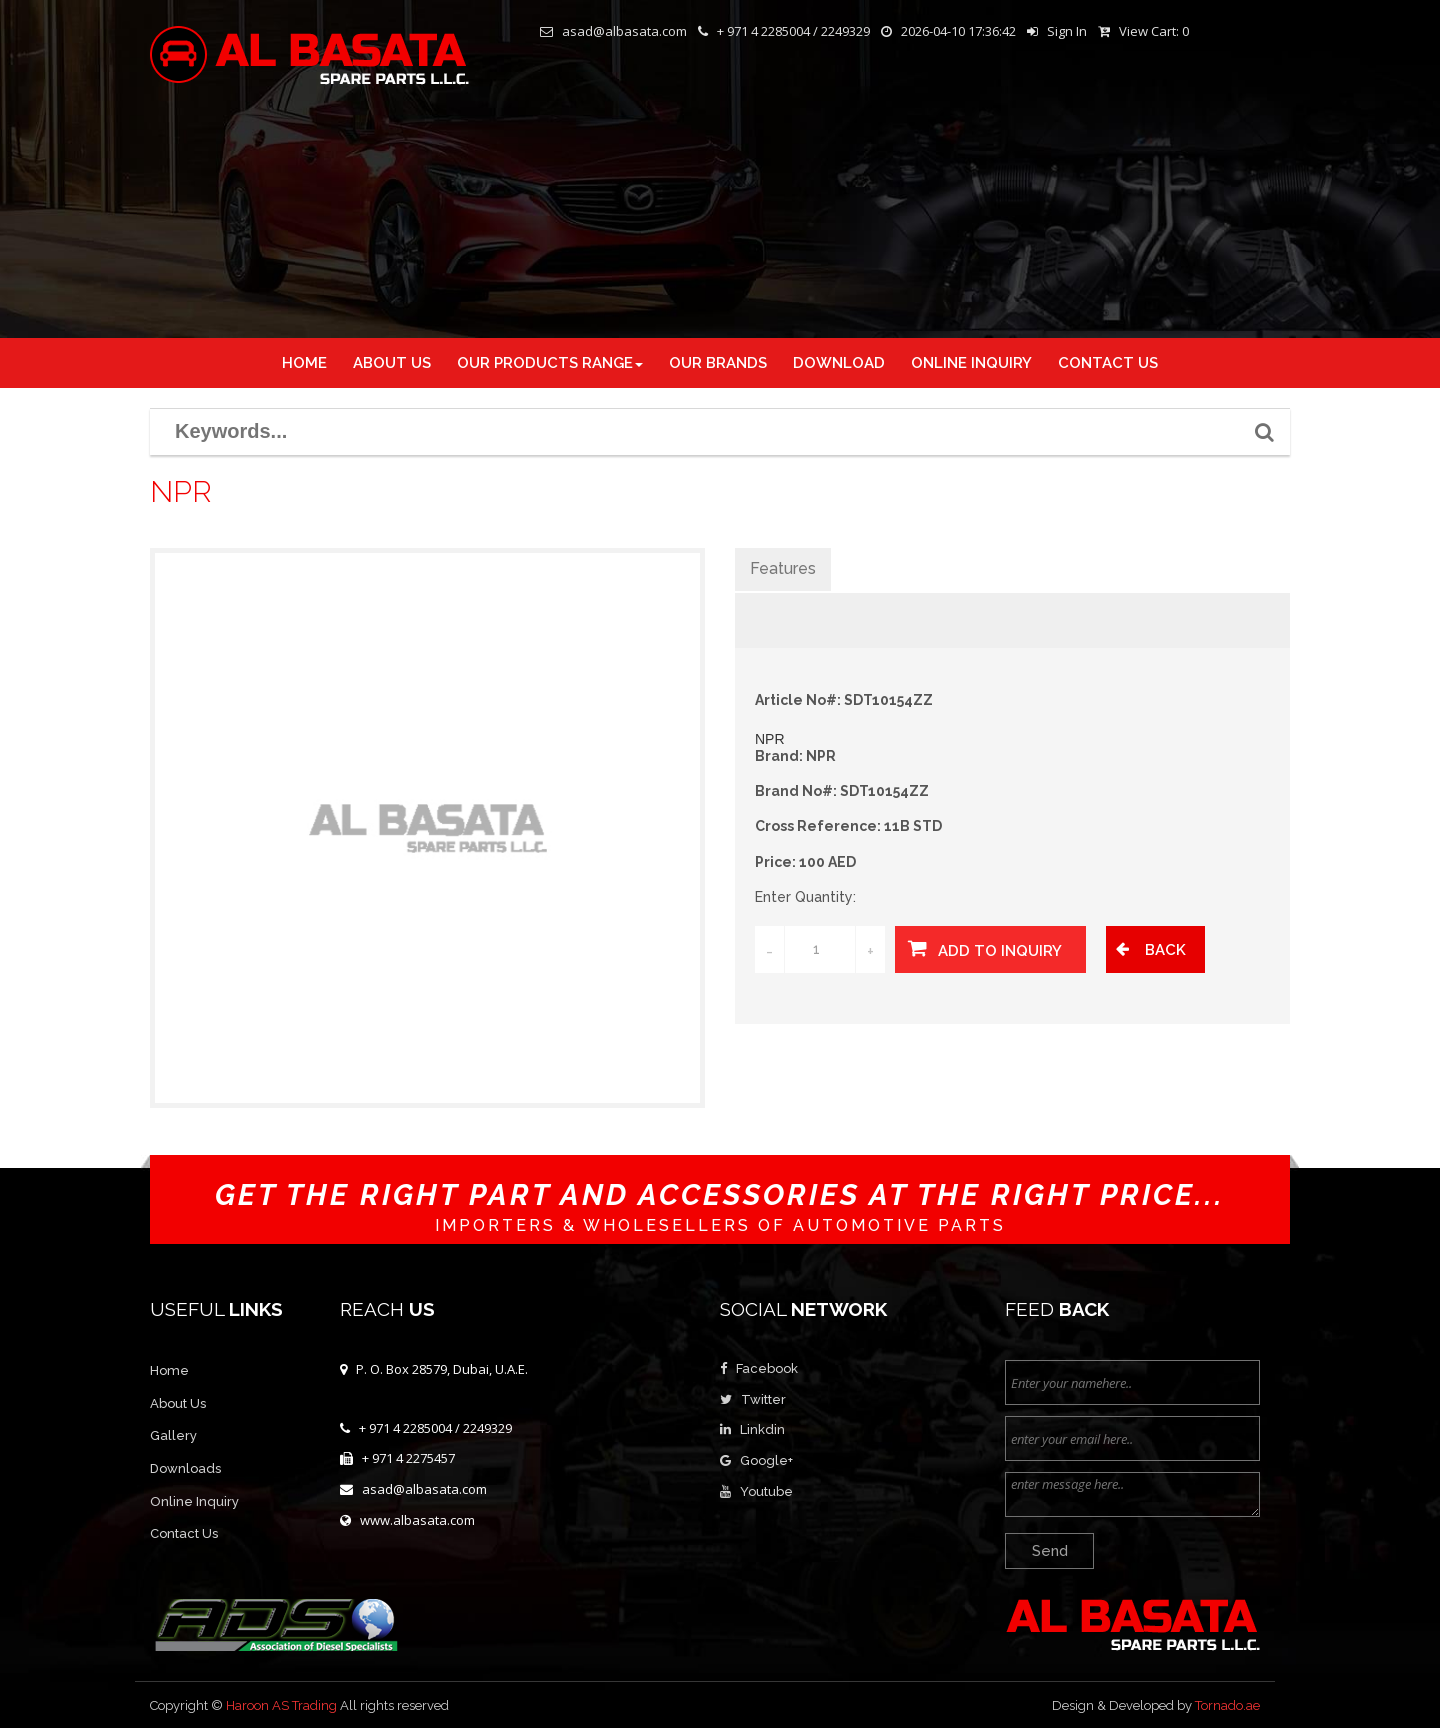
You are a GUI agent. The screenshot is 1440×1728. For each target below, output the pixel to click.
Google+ (766, 1460)
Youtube (766, 1491)
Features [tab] (783, 568)
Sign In (1067, 31)
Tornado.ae (1227, 1705)
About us (392, 363)
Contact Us (184, 1533)
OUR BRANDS (718, 363)
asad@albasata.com (424, 1489)
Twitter (763, 1399)
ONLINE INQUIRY (971, 363)
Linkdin (762, 1429)
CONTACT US (1108, 363)
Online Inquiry (194, 1501)
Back (1165, 950)
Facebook (767, 1368)
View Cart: (1154, 31)
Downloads (185, 1468)
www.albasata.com (417, 1520)
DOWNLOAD (839, 363)
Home (304, 363)
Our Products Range (550, 363)
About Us (178, 1403)
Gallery (173, 1435)
